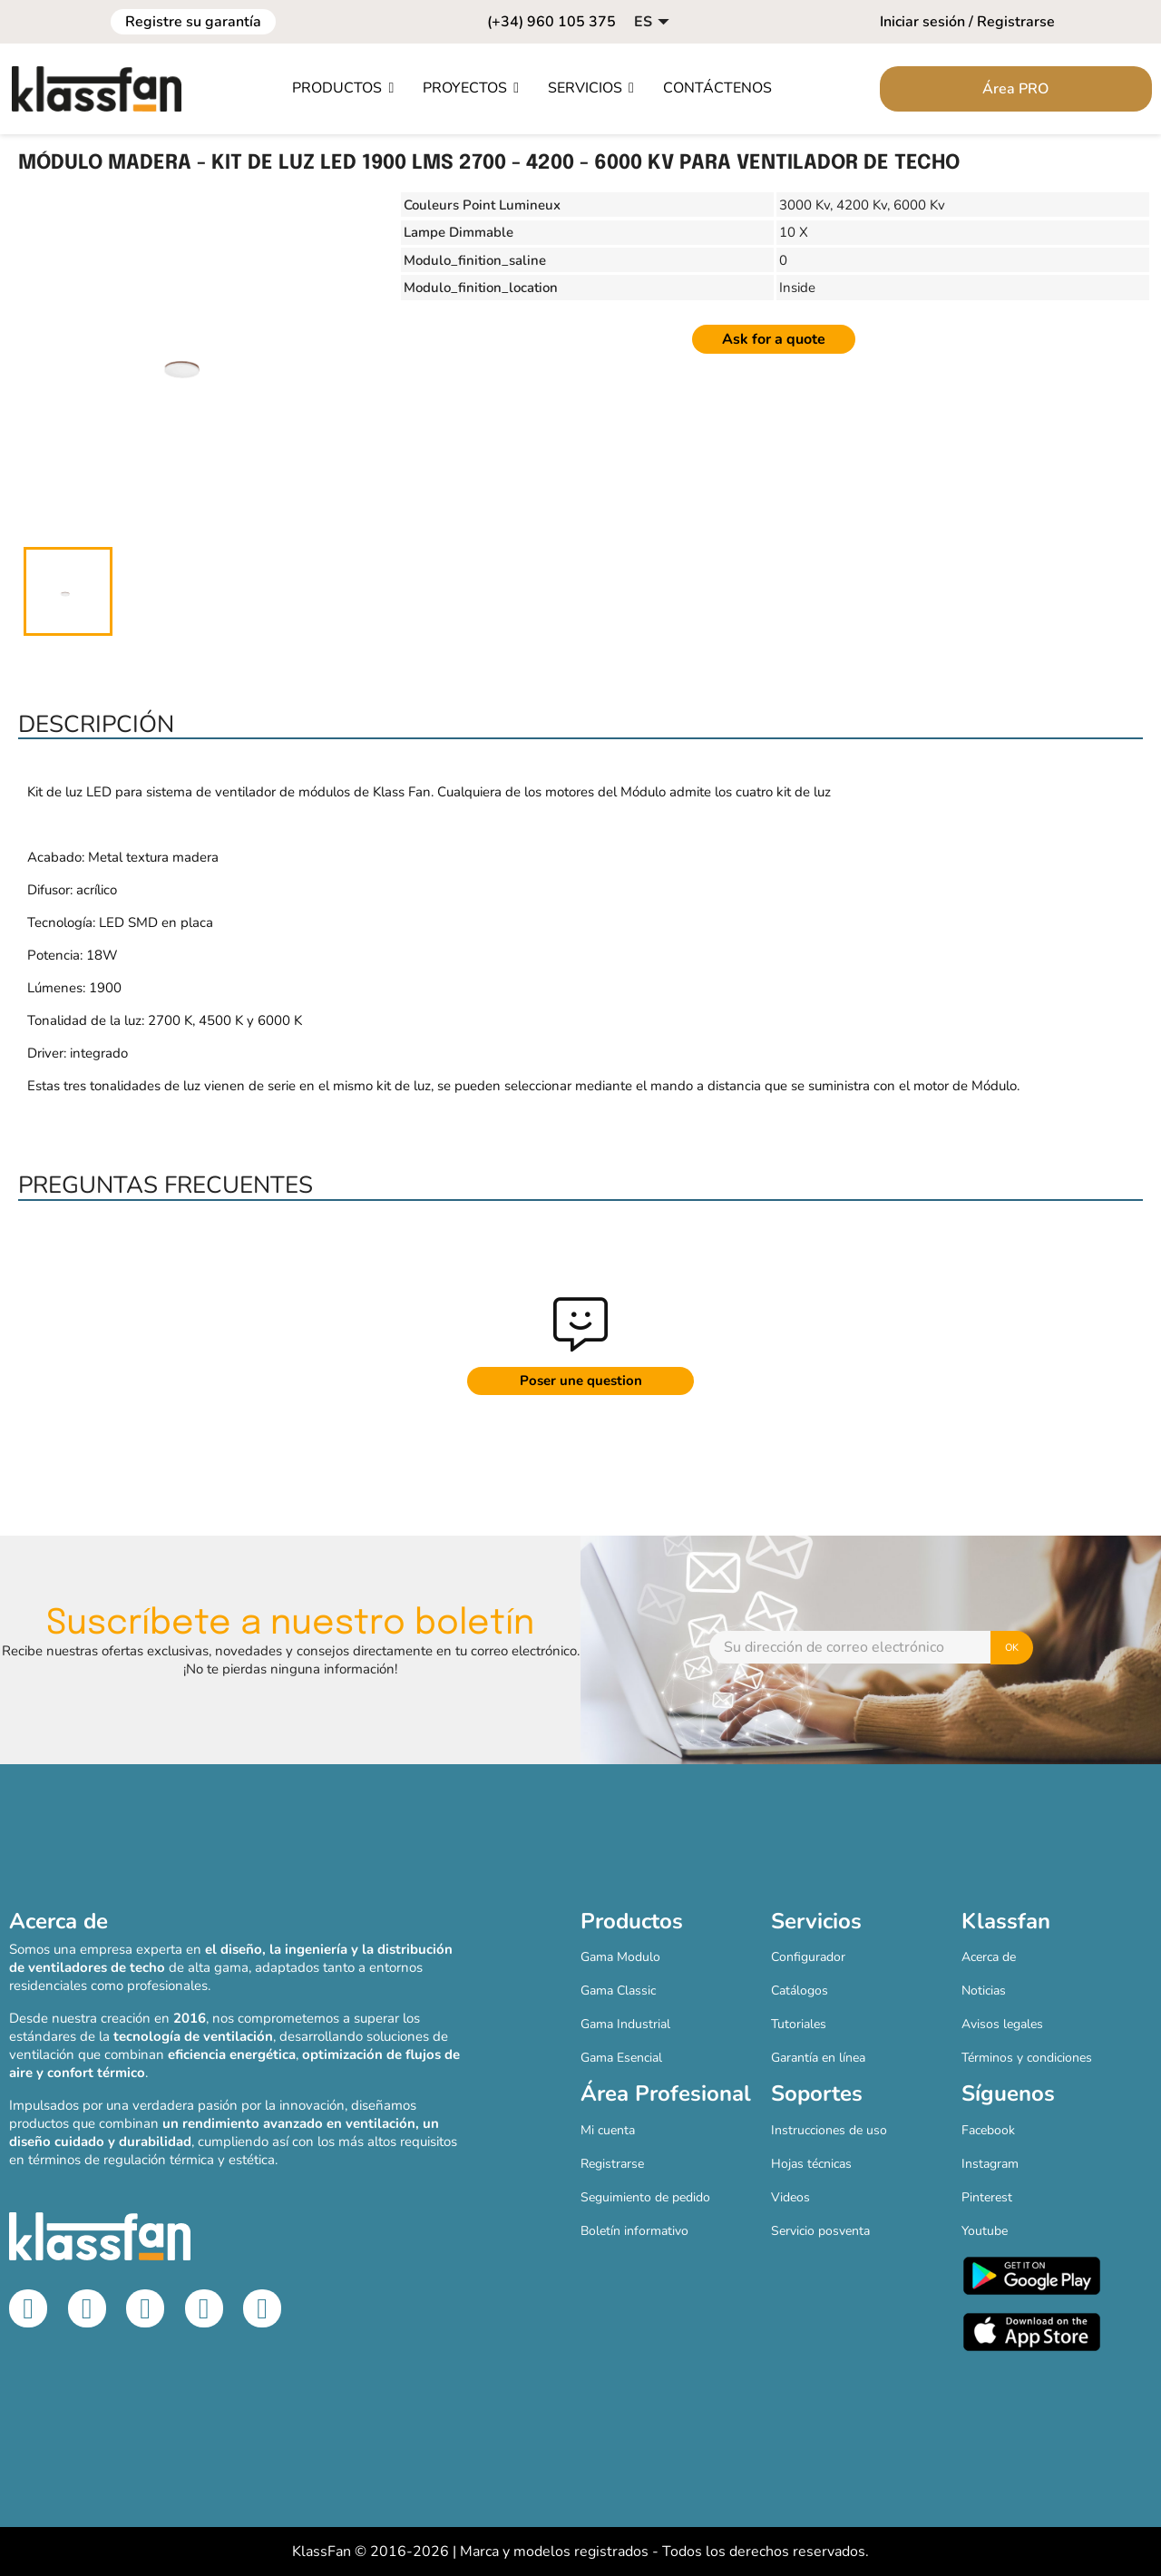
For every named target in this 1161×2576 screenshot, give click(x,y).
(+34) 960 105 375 (551, 22)
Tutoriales (798, 2024)
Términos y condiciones (1026, 2057)
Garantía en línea (818, 2057)
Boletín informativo (634, 2230)
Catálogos (799, 1990)
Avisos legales (1002, 2024)
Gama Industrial (625, 2024)
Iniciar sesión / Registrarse (967, 22)
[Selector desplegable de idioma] (654, 22)
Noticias (983, 1990)
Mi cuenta (607, 2130)
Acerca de (988, 1957)
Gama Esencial (621, 2057)
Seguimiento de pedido (645, 2197)
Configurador (808, 1957)
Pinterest (986, 2197)
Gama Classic (618, 1990)
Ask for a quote (773, 339)
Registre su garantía (193, 22)
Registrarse (612, 2163)
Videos (790, 2197)
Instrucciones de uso (829, 2130)
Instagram (990, 2163)
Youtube (984, 2230)
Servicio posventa (820, 2230)
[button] (342, 89)
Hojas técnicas (811, 2163)
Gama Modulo (620, 1957)
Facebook (988, 2130)
